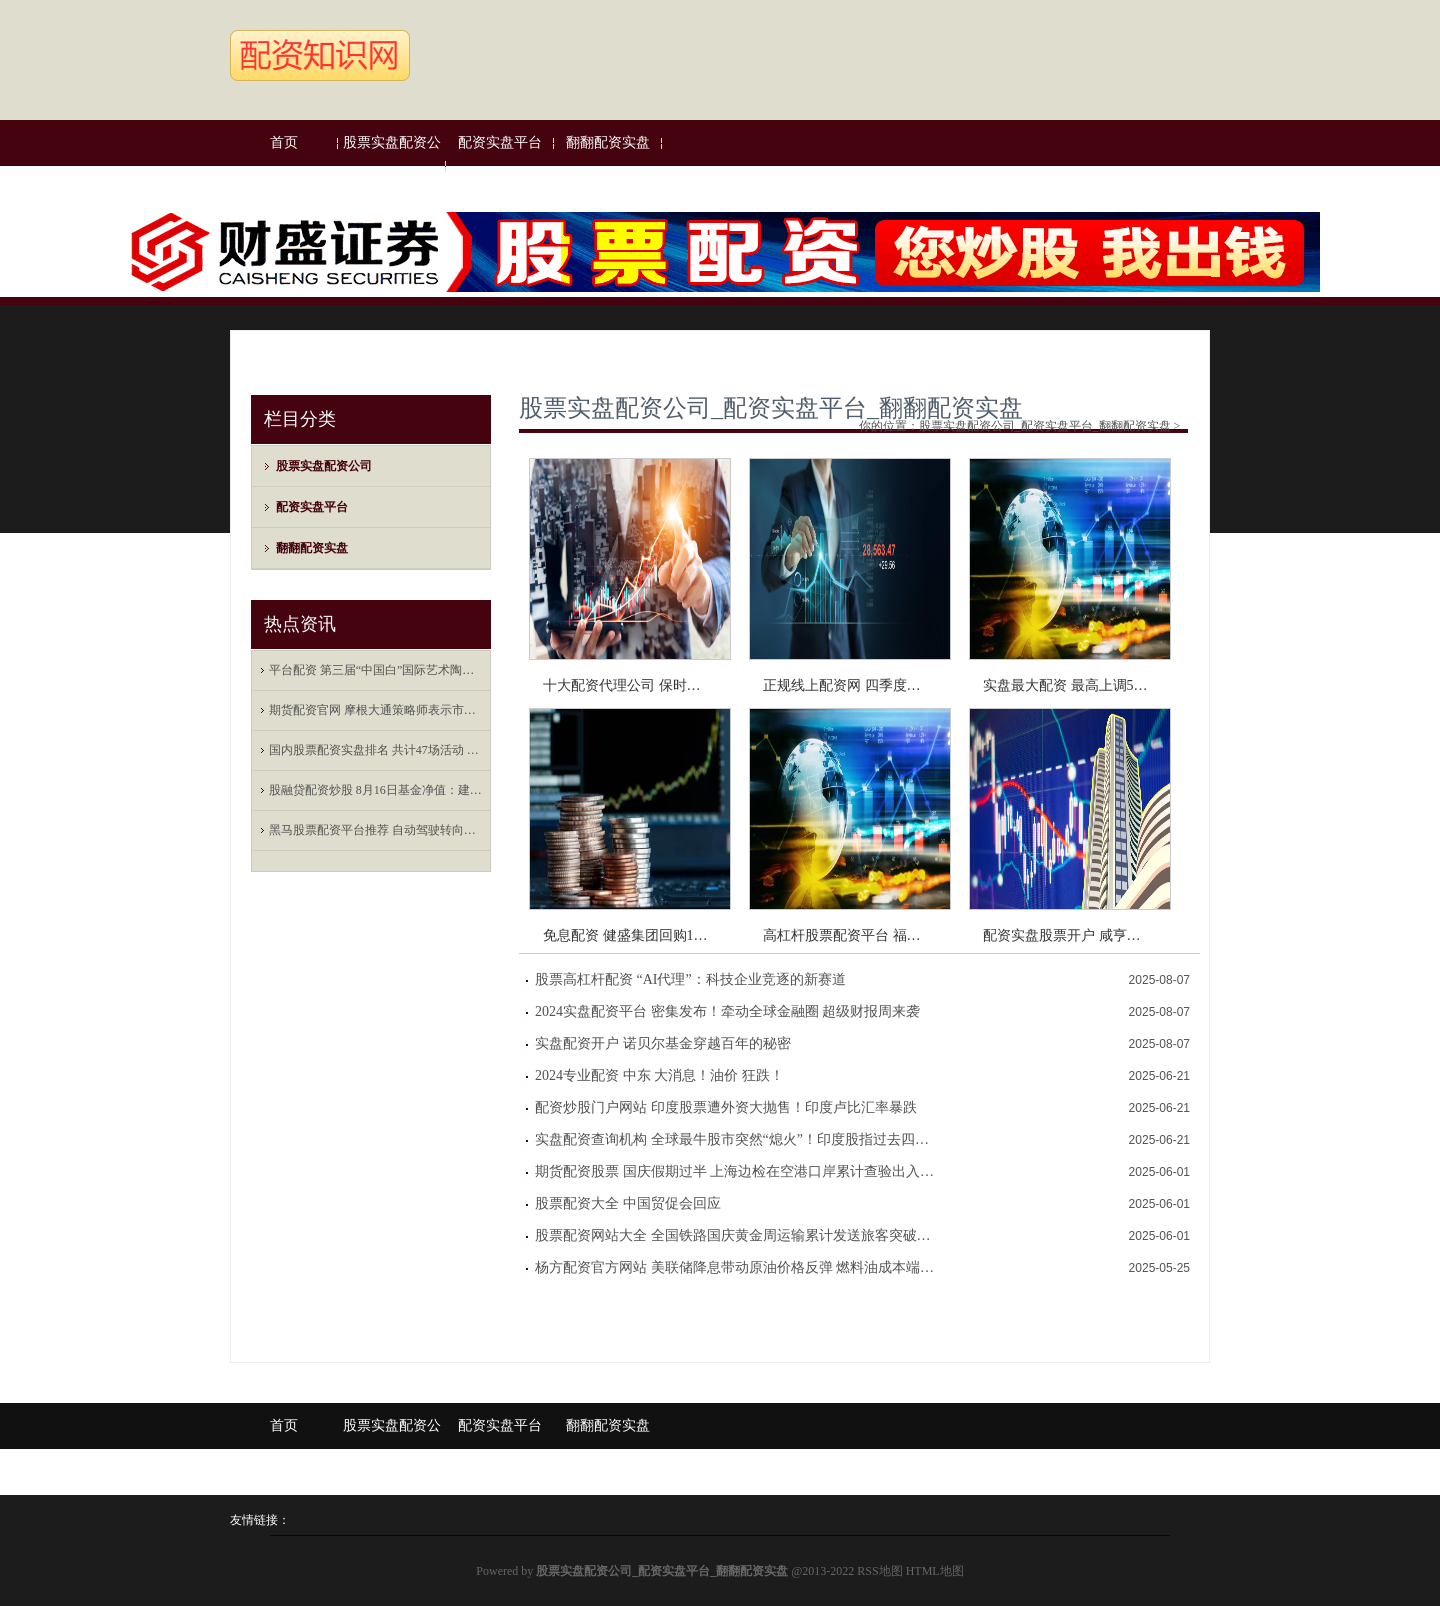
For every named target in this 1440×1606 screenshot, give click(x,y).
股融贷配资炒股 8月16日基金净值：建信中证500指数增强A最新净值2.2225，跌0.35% (376, 790)
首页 (284, 142)
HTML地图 (935, 1571)
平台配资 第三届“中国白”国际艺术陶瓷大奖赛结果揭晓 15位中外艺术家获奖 (376, 670)
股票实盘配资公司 (392, 165)
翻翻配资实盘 (608, 142)
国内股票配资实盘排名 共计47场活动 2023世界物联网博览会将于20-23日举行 (376, 750)
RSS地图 (879, 1571)
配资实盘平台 (500, 142)
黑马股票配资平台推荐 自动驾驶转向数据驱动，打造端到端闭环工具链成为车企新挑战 (376, 830)
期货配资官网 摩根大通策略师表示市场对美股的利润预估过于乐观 (376, 710)
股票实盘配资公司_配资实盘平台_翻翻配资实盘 (771, 408)
